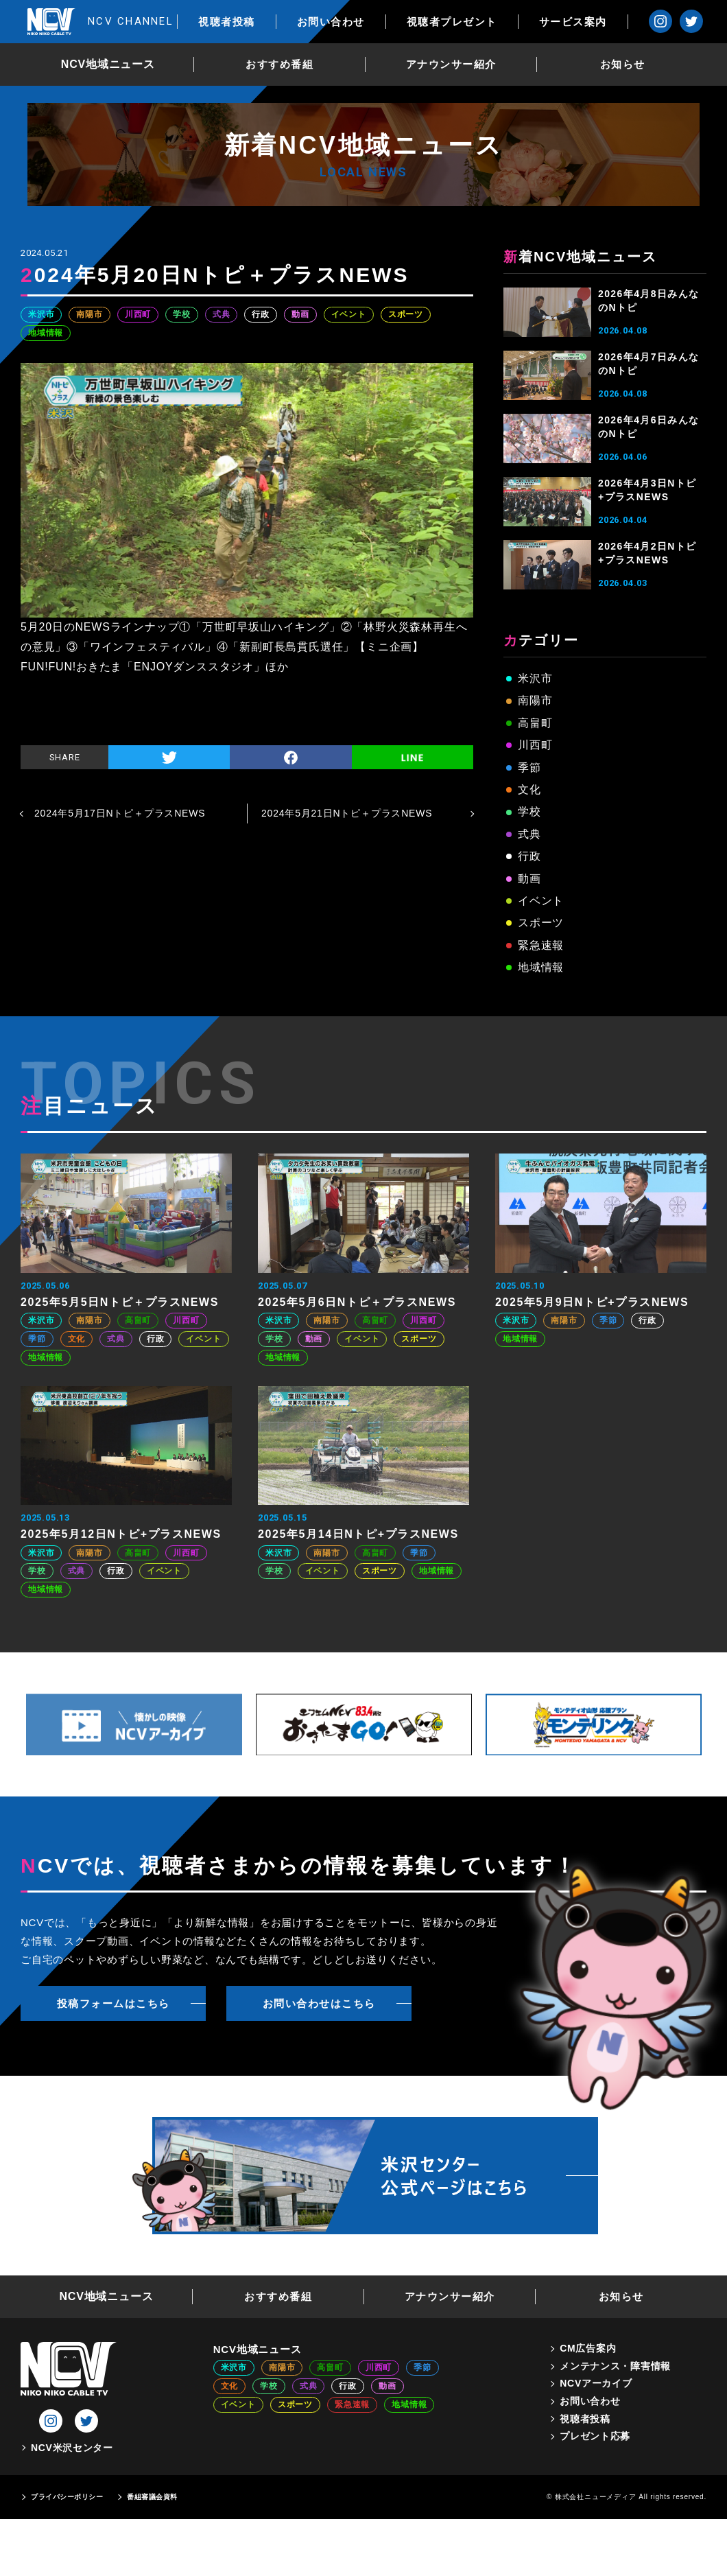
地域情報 (45, 333)
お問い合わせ (341, 21)
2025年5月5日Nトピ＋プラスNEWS (120, 1302)
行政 (261, 314)
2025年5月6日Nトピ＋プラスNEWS (357, 1302)
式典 (221, 314)
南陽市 (89, 314)
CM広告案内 (588, 2348)
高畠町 (535, 723)
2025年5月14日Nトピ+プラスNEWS (358, 1534)
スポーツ (405, 314)
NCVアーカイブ (596, 2383)
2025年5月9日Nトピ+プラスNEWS (592, 1302)
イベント (348, 314)
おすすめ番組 (285, 64)
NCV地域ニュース (113, 64)
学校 (182, 314)
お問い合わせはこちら (319, 2003)
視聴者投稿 (237, 21)
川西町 (138, 314)
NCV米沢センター (72, 2447)
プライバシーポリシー (67, 2497)
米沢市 (41, 314)
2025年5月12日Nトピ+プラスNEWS (121, 1534)
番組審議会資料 (152, 2497)
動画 (300, 314)
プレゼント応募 (595, 2436)
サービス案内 (583, 21)
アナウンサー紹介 (457, 64)
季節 (529, 767)
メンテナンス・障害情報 (615, 2366)
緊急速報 (541, 945)
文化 (529, 789)
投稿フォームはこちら (113, 2003)
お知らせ (628, 64)
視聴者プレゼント (462, 21)
